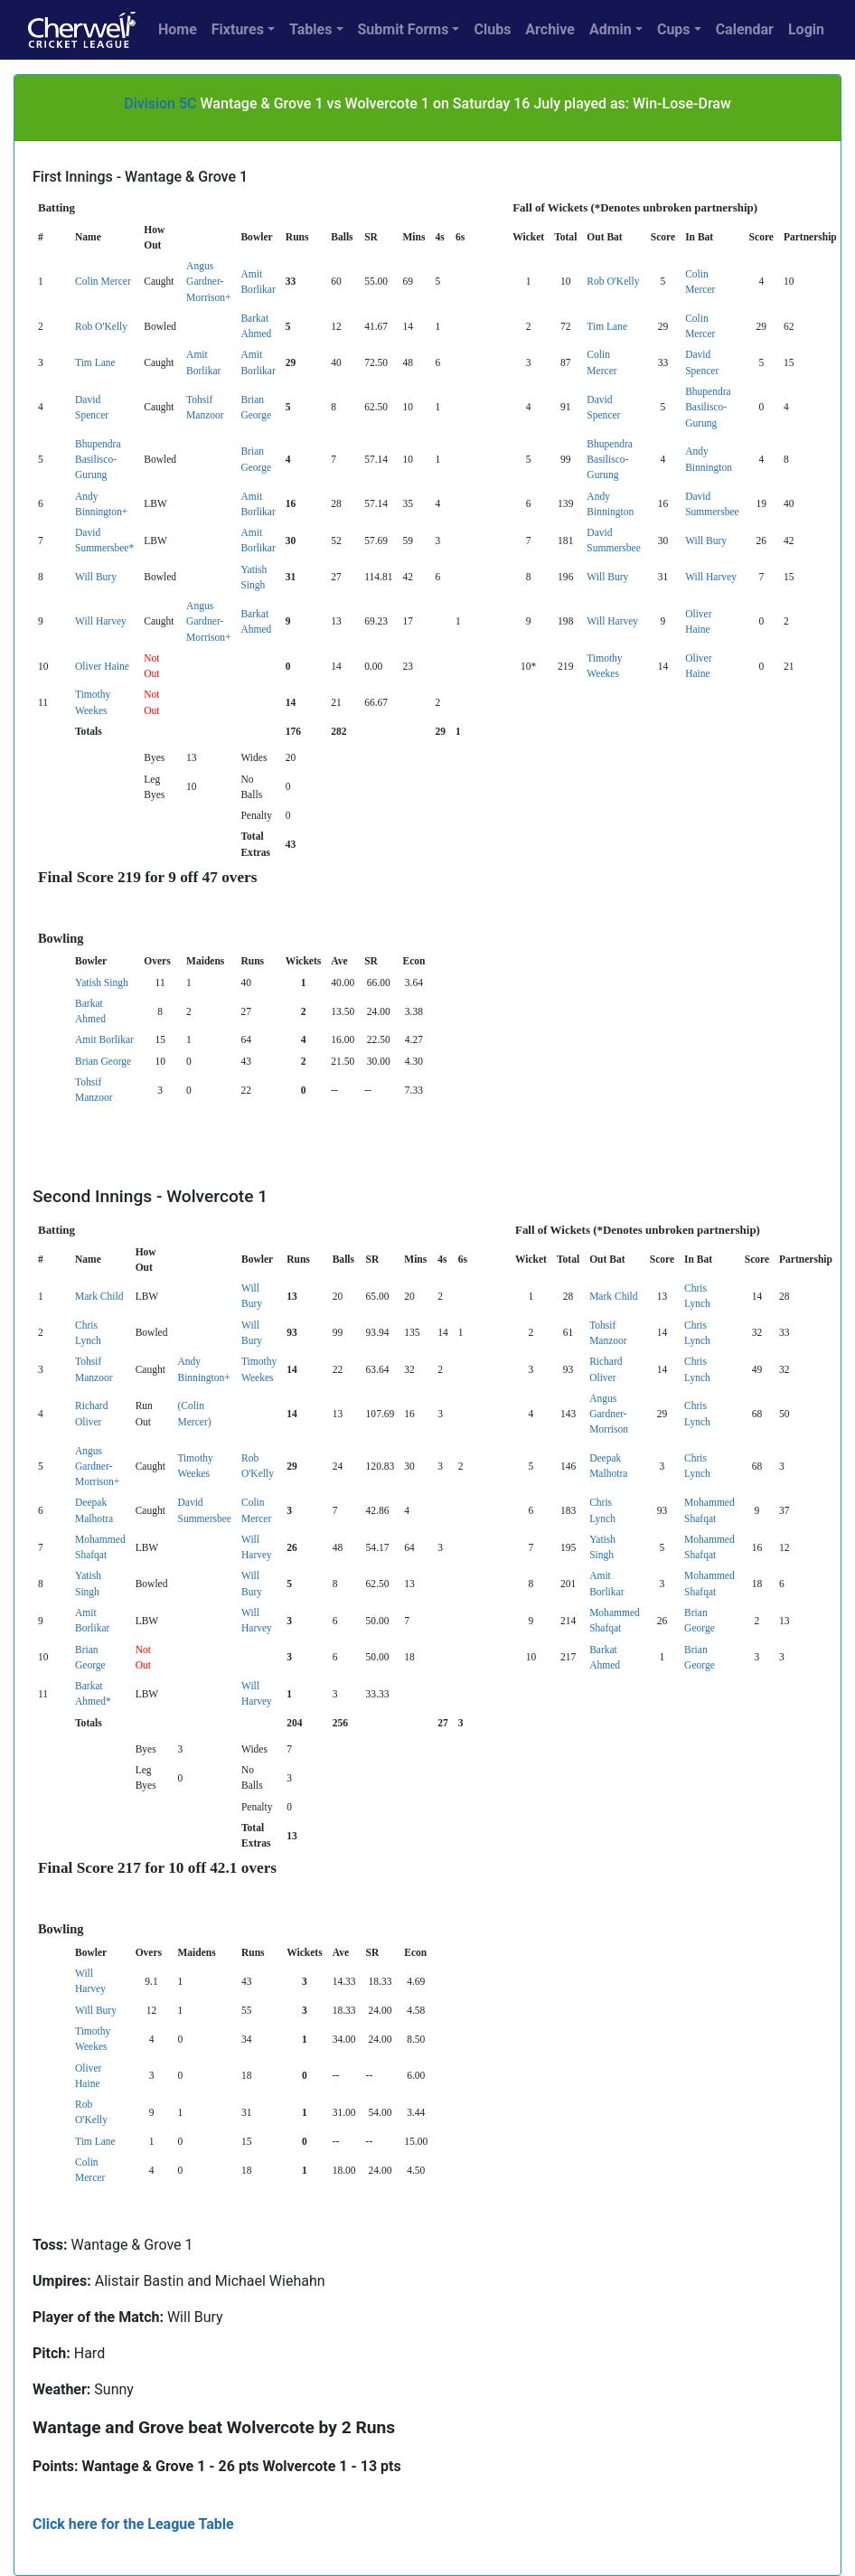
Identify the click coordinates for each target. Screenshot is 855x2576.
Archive (550, 29)
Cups (674, 29)
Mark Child (99, 1296)
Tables (310, 29)
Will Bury (706, 540)
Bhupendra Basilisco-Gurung (708, 407)
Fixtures (237, 29)
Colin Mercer (103, 281)
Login (806, 29)
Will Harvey (711, 576)
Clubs (492, 29)
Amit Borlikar (104, 1039)
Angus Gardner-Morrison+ (208, 281)
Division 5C (160, 103)
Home (177, 29)
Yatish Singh (101, 982)
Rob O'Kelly (613, 281)
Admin (610, 29)
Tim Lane (607, 326)
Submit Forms (403, 29)
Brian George (103, 1061)
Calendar (745, 29)
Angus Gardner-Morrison (608, 1414)
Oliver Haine (102, 666)
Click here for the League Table (133, 2524)
